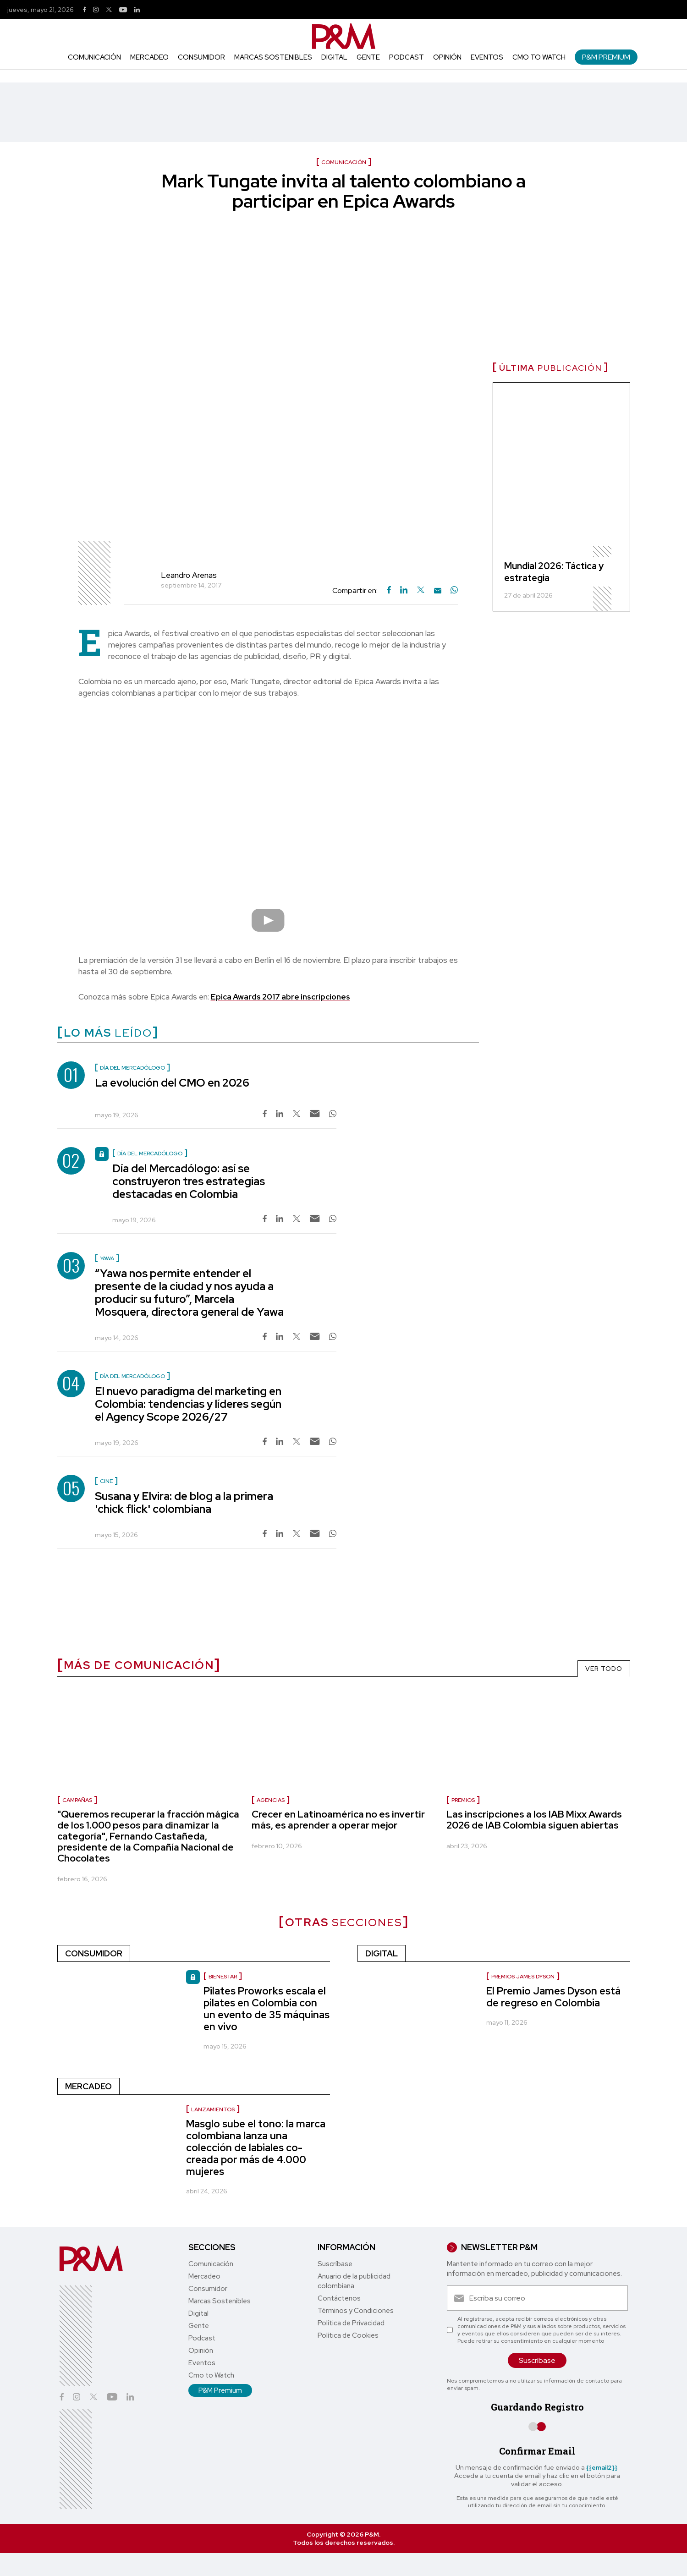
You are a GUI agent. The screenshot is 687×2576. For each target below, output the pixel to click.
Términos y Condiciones (356, 2310)
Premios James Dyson (523, 1976)
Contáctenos (339, 2298)
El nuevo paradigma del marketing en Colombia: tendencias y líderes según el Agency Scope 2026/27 (188, 1404)
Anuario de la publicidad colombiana (354, 2281)
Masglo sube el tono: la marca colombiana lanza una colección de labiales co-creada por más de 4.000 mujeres (255, 2147)
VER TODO (603, 1668)
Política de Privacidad (351, 2323)
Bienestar (223, 1976)
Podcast (406, 57)
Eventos (487, 57)
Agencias (271, 1800)
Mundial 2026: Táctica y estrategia (554, 572)
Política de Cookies (348, 2335)
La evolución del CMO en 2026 (172, 1083)
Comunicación (94, 57)
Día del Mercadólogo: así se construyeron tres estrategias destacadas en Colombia (188, 1181)
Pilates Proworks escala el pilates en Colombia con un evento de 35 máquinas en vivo (266, 2008)
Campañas (77, 1800)
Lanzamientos (213, 2109)
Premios (463, 1800)
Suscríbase (335, 2263)
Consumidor (201, 57)
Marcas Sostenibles (273, 57)
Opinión (447, 57)
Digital (334, 57)
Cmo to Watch (539, 57)
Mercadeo (149, 57)
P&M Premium (606, 57)
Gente (368, 57)
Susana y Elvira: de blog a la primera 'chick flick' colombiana (184, 1502)
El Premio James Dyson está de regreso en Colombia (553, 1997)
